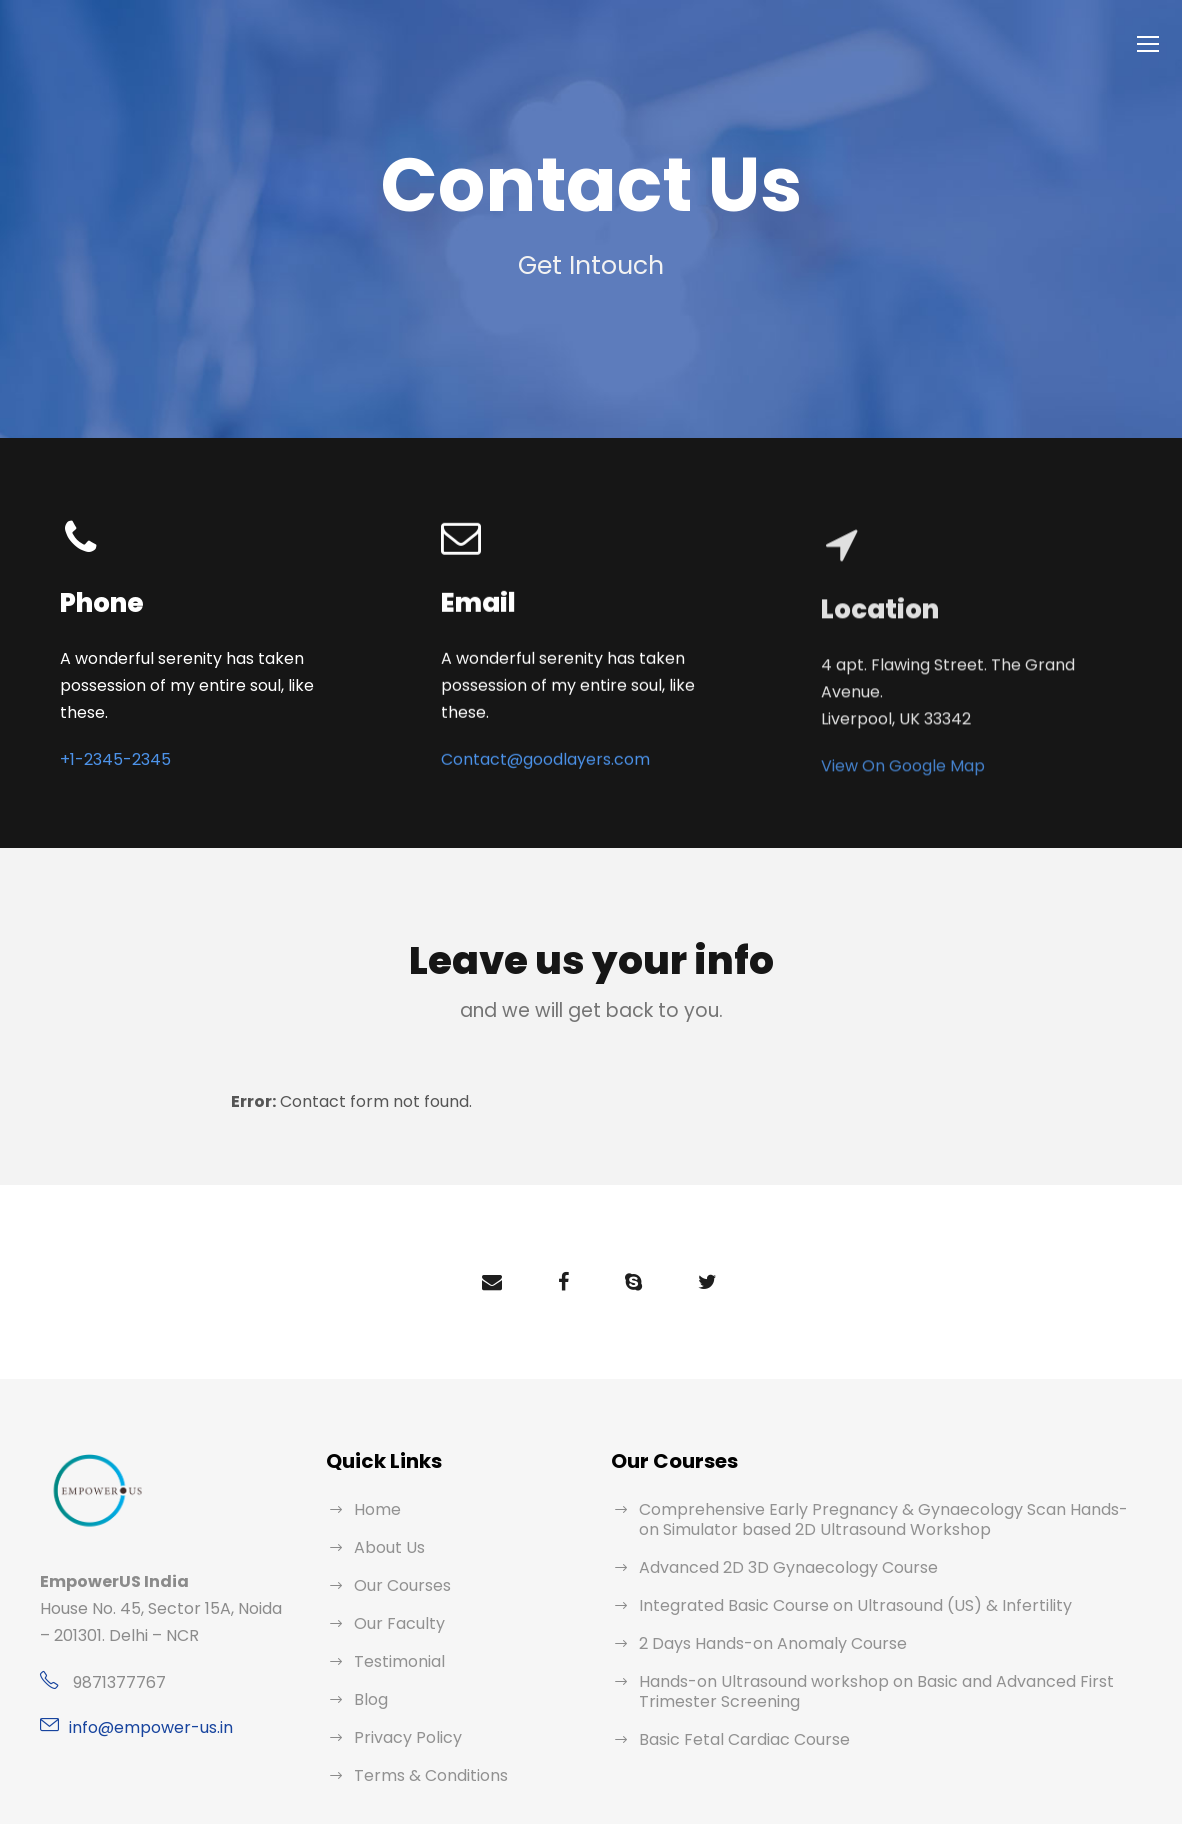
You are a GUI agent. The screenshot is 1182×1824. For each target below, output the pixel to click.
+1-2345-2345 (110, 734)
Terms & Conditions (423, 1748)
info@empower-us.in (142, 1700)
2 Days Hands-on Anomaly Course (761, 1616)
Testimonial (394, 1634)
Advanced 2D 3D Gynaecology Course (776, 1540)
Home (375, 1482)
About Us (387, 1520)
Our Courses (399, 1558)
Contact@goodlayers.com (533, 717)
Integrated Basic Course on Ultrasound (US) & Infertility (835, 1578)
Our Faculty (395, 1596)
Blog (370, 1672)
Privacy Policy (404, 1710)
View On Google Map (897, 779)
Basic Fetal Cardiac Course (736, 1712)
